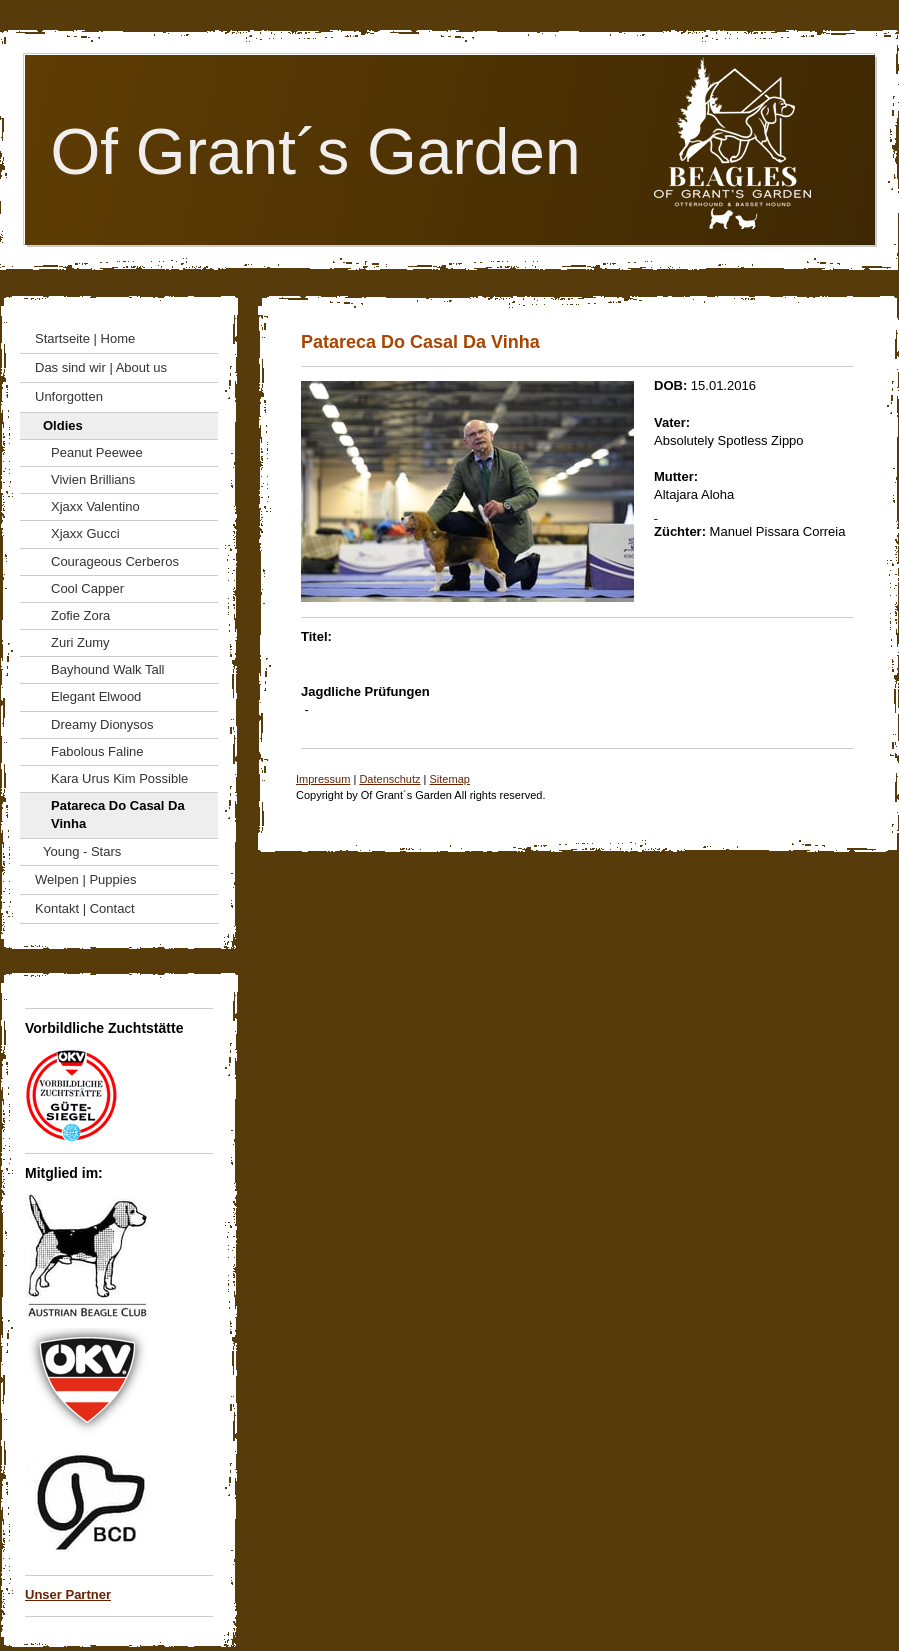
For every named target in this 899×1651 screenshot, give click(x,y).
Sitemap (450, 779)
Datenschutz (389, 779)
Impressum (323, 779)
